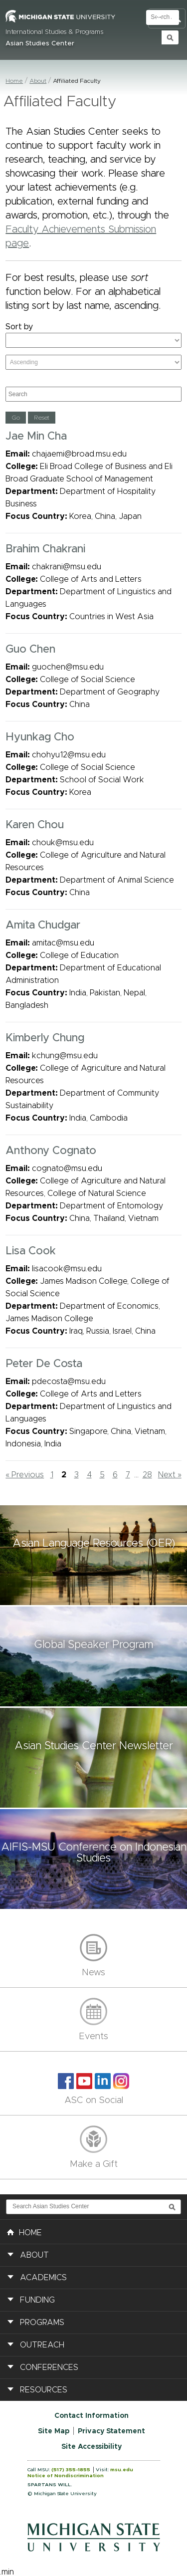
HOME (24, 2232)
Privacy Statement (111, 2431)
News (93, 1972)
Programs (42, 2323)
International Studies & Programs (54, 32)
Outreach (42, 2345)
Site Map (53, 2431)
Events (93, 2036)
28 (147, 1475)
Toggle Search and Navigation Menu (167, 18)
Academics (43, 2278)
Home (14, 81)
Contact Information (91, 2415)
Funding (37, 2300)
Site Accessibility (91, 2446)
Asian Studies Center (39, 43)
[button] (93, 1555)
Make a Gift (94, 2164)
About (37, 81)
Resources (43, 2390)
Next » (170, 1475)
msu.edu (121, 2469)
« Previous (24, 1475)
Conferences (49, 2367)
